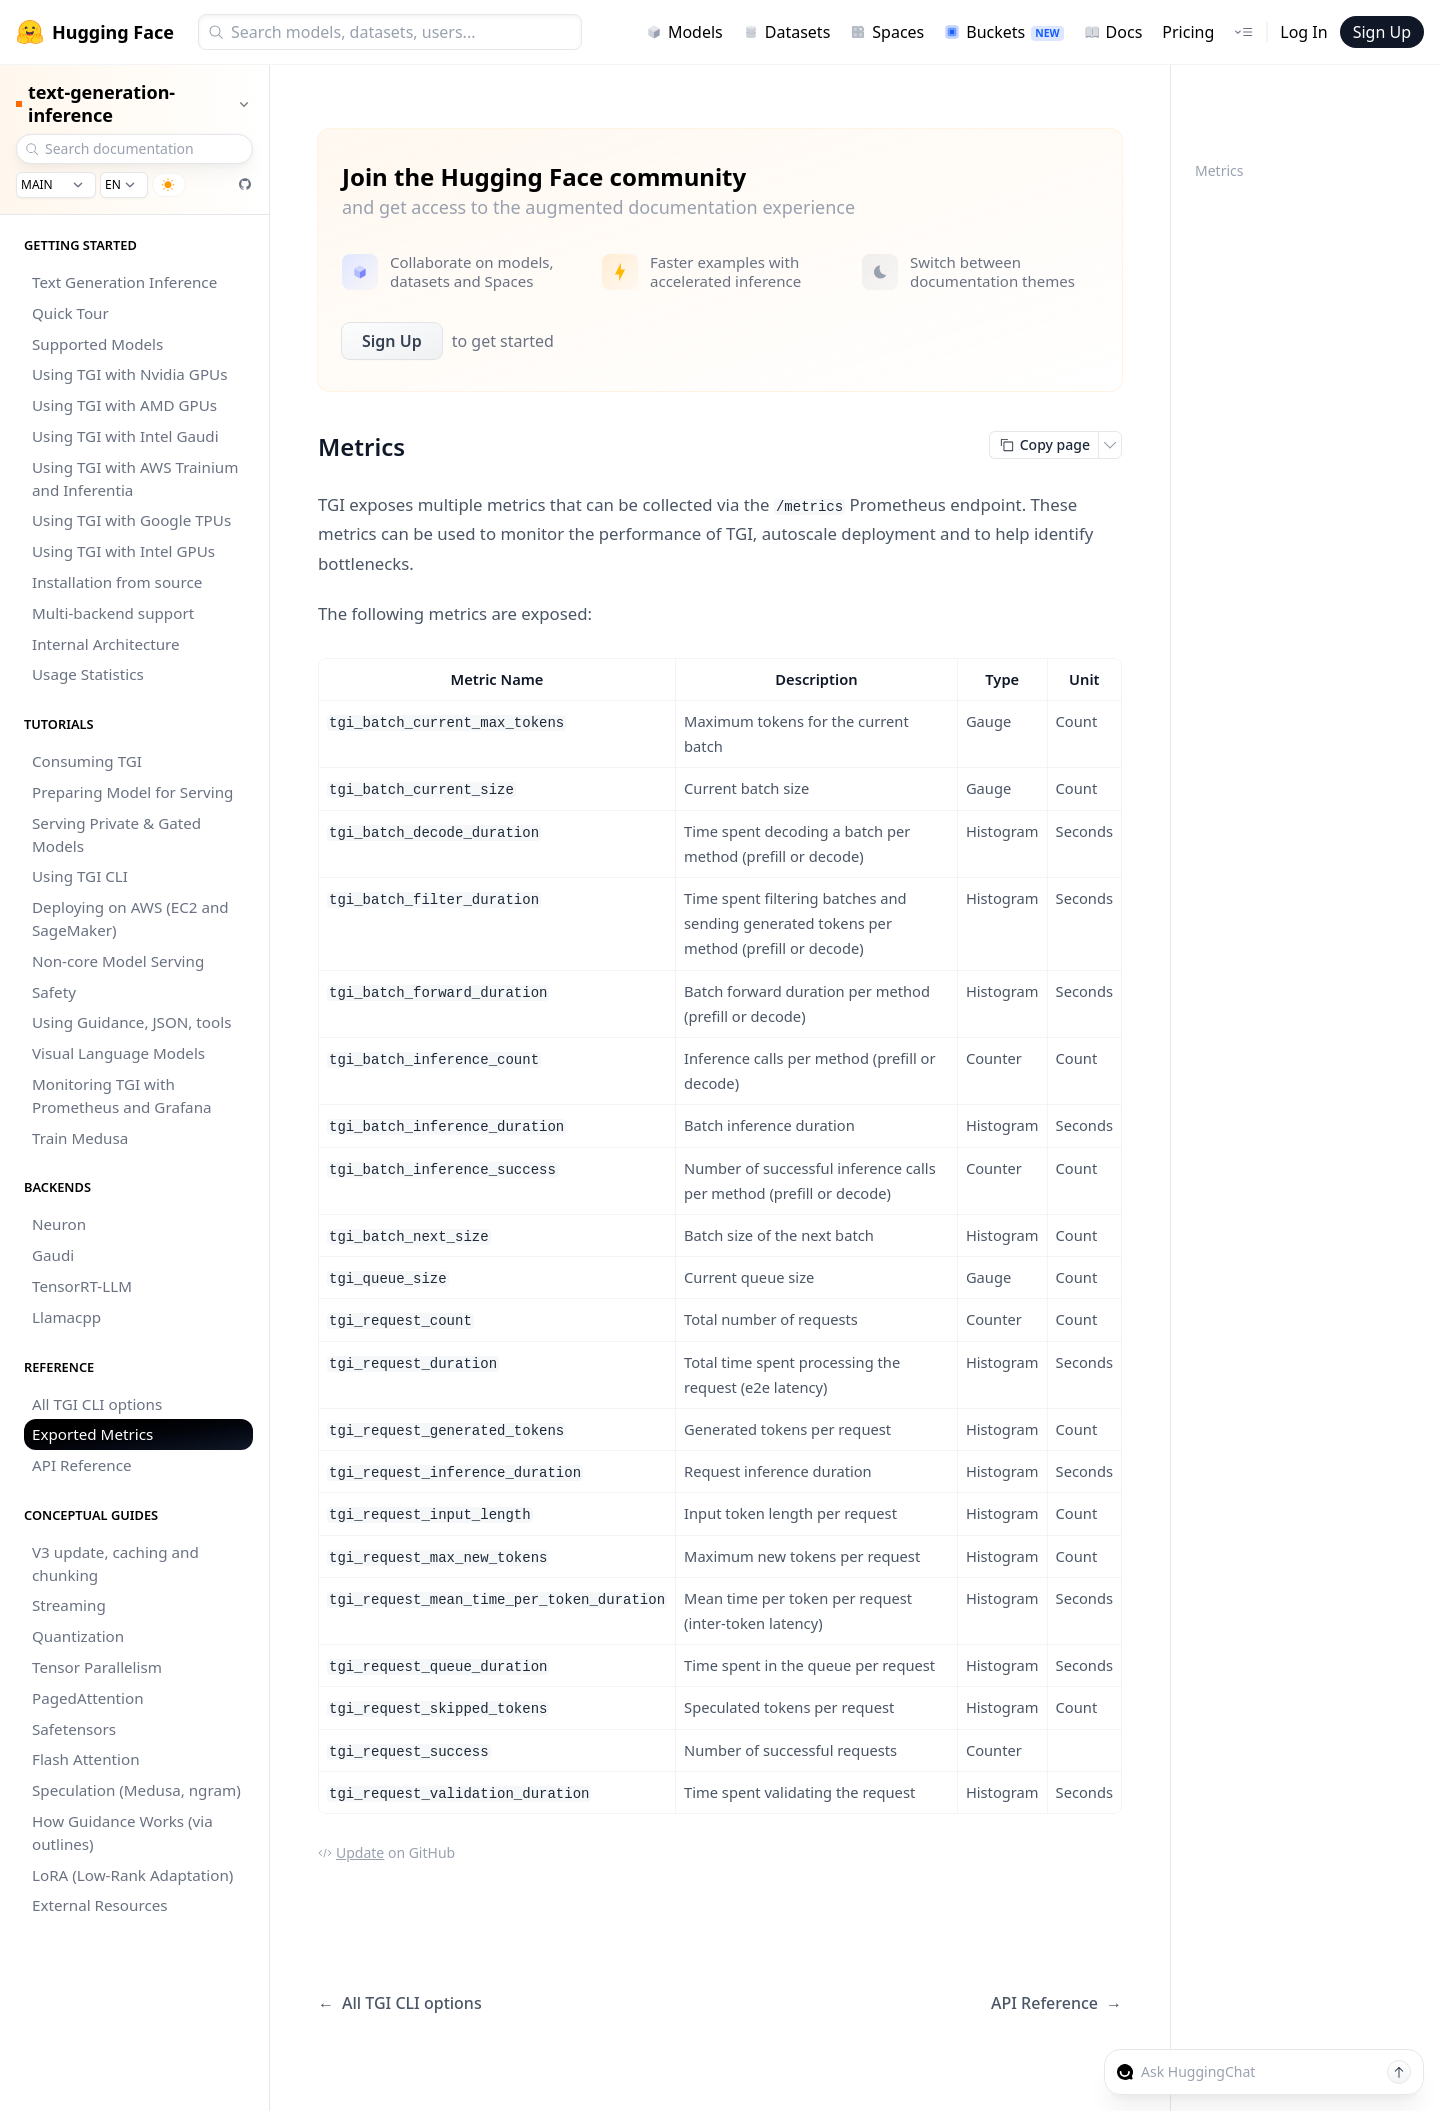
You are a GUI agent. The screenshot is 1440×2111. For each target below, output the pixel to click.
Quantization (78, 1636)
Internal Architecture (106, 644)
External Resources (100, 1905)
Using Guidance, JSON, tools (131, 1022)
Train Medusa (80, 1138)
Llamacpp (66, 1317)
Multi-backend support (113, 613)
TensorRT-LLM (82, 1286)
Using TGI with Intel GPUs (123, 551)
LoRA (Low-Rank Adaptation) (132, 1875)
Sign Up (1382, 32)
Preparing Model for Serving (132, 792)
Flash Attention (86, 1759)
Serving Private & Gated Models (116, 834)
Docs (1113, 32)
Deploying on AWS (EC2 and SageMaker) (130, 918)
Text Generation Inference (124, 282)
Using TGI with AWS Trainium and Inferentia (135, 478)
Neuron (59, 1224)
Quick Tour (70, 313)
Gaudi (53, 1255)
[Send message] (1399, 2072)
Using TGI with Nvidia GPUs (129, 374)
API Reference (82, 1465)
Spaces (887, 32)
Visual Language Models (118, 1053)
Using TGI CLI (80, 876)
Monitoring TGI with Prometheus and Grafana (122, 1095)
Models (684, 32)
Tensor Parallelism (97, 1667)
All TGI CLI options (97, 1404)
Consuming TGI (87, 761)
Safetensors (74, 1729)
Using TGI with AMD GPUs (124, 405)
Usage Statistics (88, 674)
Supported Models (97, 344)
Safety (54, 992)
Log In (1303, 32)
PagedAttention (88, 1698)
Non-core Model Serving (118, 961)
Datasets (787, 32)
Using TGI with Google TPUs (131, 520)
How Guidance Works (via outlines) (122, 1832)
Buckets (1003, 32)
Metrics (1219, 170)
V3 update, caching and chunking (115, 1563)
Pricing (1188, 32)
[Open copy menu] (1110, 445)
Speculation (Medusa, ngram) (136, 1790)
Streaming (69, 1605)
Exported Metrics (92, 1434)
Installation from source (117, 582)
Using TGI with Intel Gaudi (125, 436)
